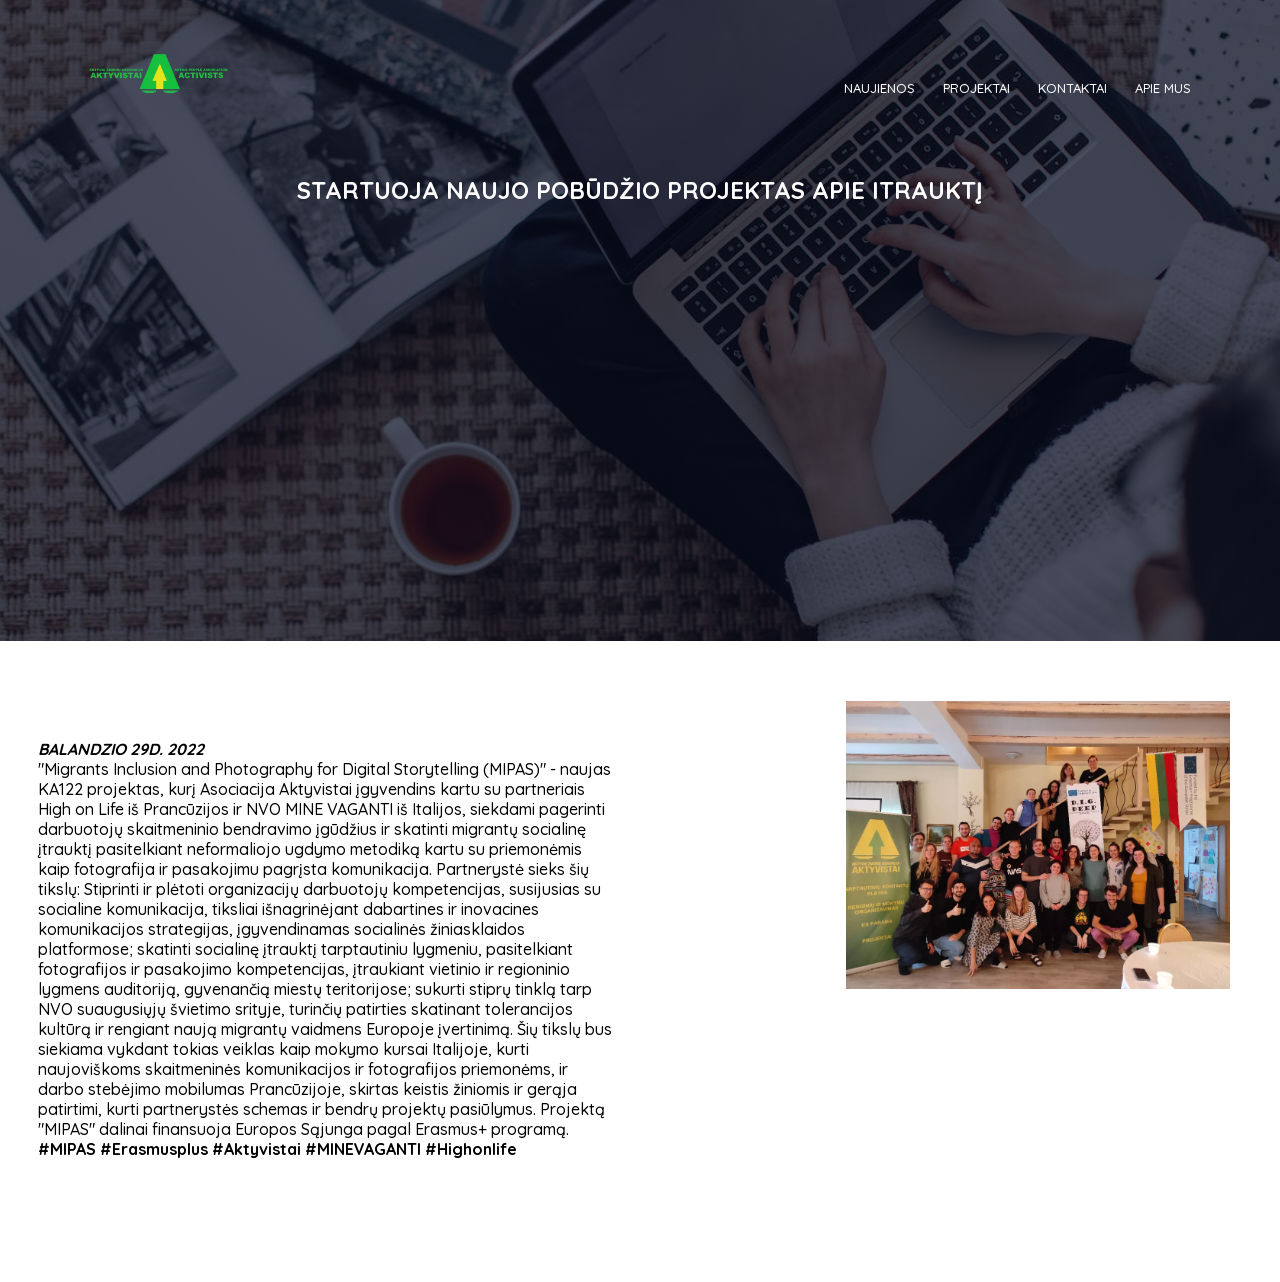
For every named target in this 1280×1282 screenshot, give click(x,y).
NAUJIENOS (879, 88)
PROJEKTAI (976, 88)
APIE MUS (1163, 88)
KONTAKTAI (1072, 88)
